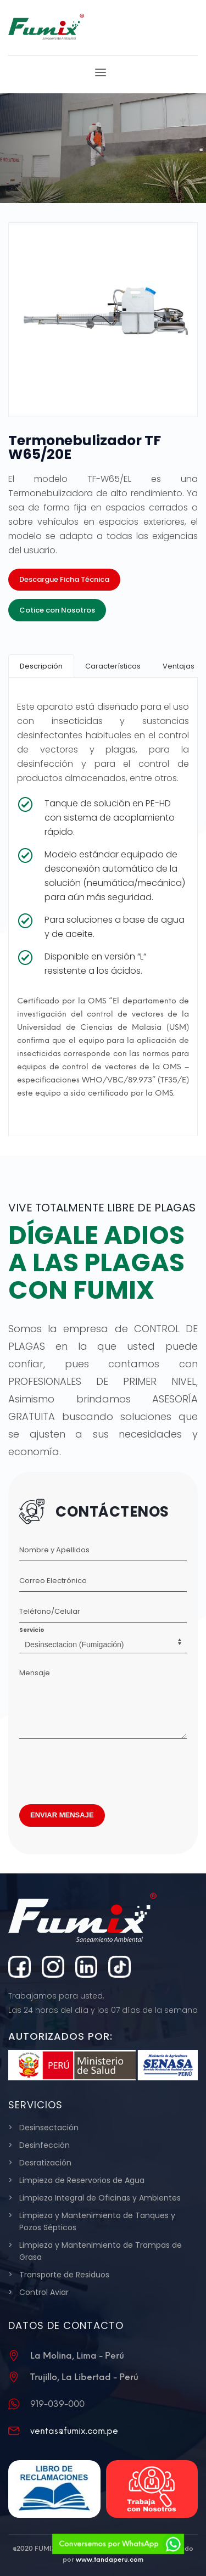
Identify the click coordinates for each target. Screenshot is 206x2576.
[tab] (41, 666)
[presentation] (102, 1768)
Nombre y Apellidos (54, 1550)
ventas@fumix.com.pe (74, 2431)
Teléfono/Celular (49, 1611)
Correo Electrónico (53, 1580)
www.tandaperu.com (109, 2559)
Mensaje (34, 1673)
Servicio (31, 1630)
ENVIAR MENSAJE (62, 1815)
